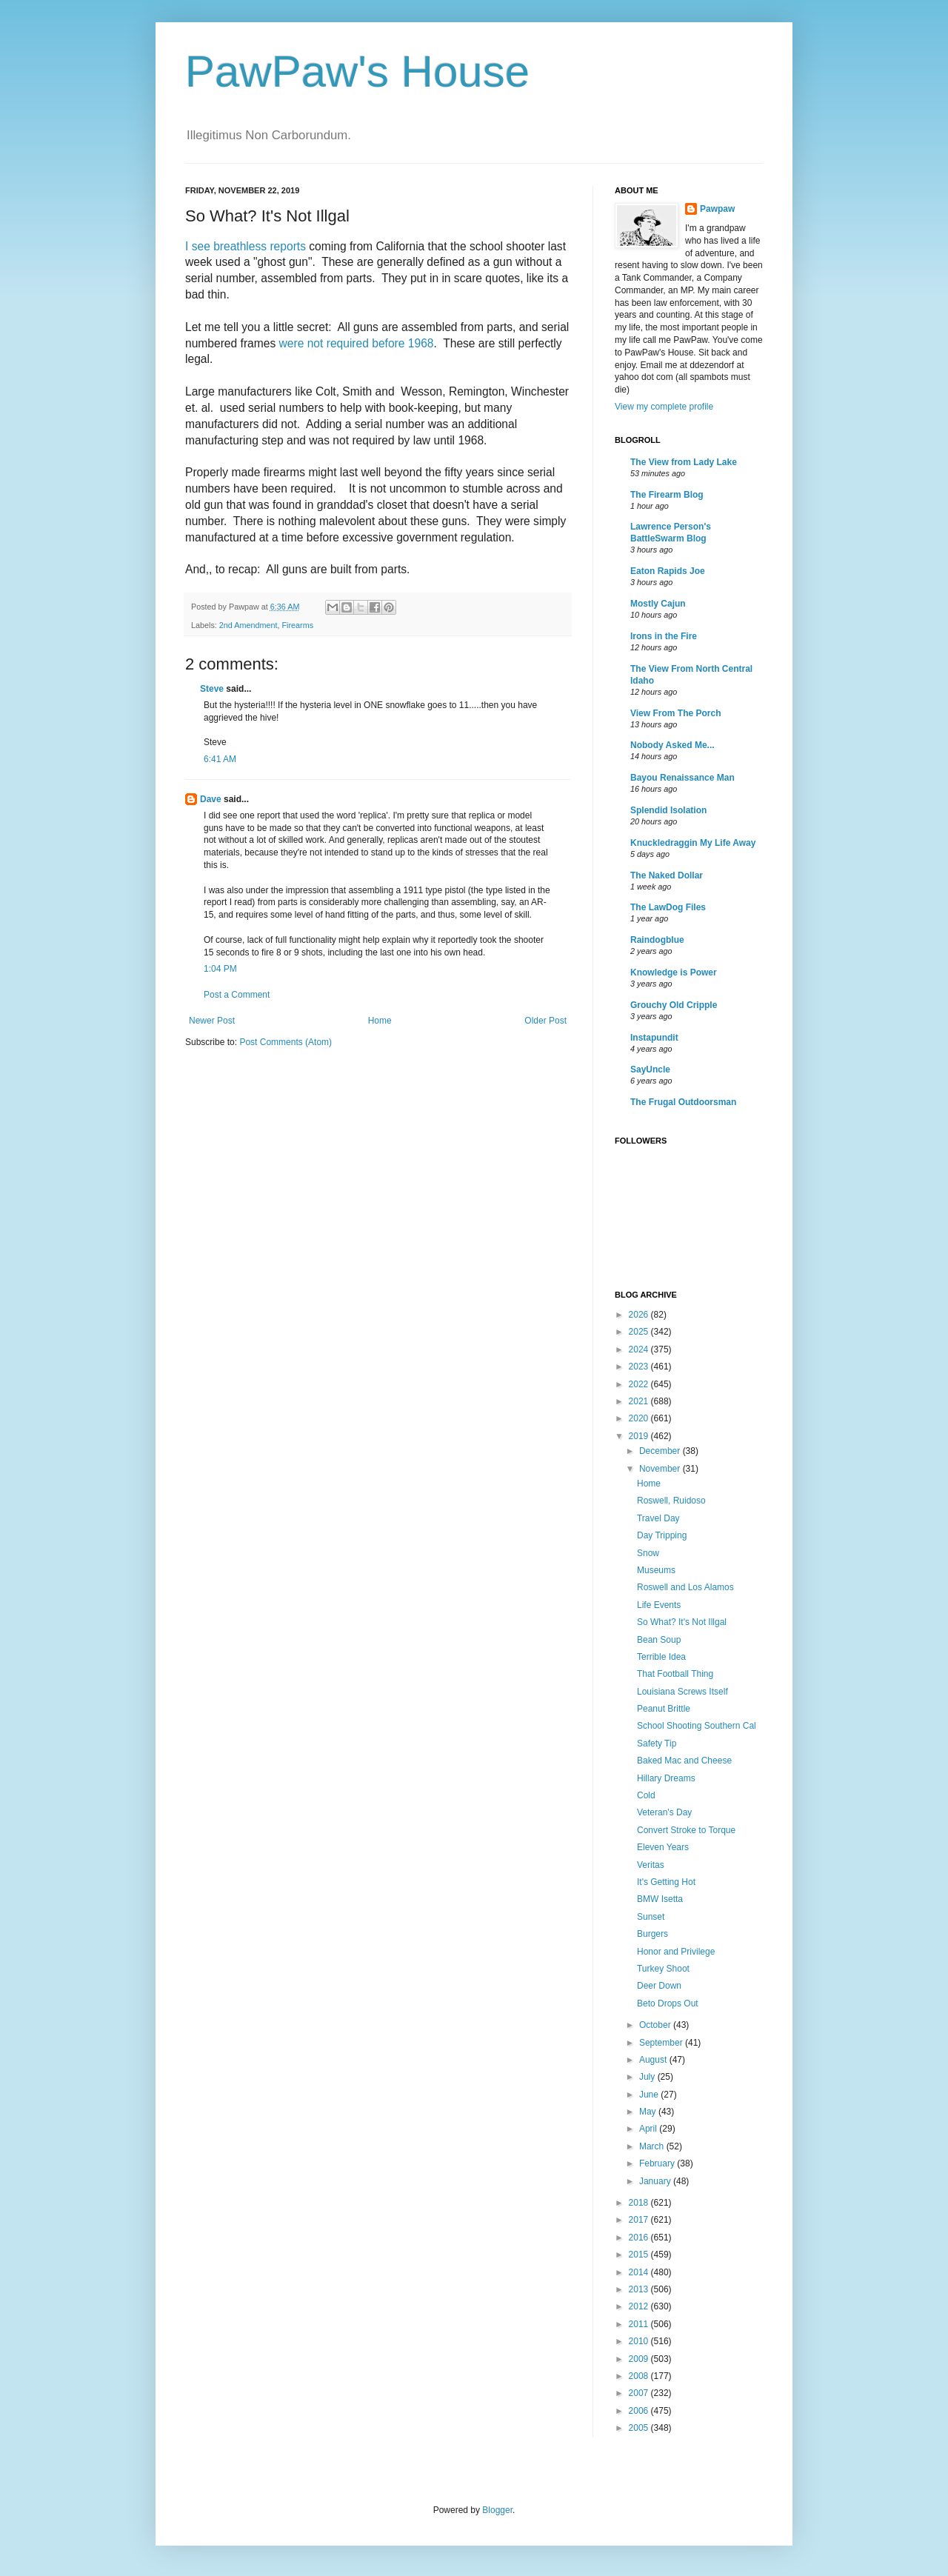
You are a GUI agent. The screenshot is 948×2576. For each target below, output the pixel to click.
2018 (640, 2203)
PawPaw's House (357, 71)
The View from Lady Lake (683, 462)
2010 (640, 2341)
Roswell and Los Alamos (685, 1587)
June (650, 2094)
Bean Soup (659, 1640)
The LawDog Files (668, 907)
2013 (640, 2289)
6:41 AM (220, 759)
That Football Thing (675, 1674)
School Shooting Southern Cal (696, 1726)
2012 (640, 2306)
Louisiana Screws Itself (682, 1691)
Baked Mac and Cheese (684, 1760)
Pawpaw (717, 209)
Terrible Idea (661, 1657)
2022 (640, 1384)
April (649, 2128)
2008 (640, 2376)
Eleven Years (663, 1847)
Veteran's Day (664, 1812)
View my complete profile (664, 406)
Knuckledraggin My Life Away (692, 843)
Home (380, 1020)
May (648, 2111)
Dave (210, 799)
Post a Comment (237, 995)
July (648, 2077)
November (661, 1469)
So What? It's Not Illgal (682, 1622)
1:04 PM (220, 969)
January (656, 2181)
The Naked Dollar (666, 875)
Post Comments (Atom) (285, 1042)
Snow (648, 1553)
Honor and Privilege (676, 1951)
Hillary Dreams (666, 1778)
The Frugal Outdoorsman (683, 1102)
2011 (640, 2324)
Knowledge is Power (673, 972)
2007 (640, 2393)
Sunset (650, 1917)
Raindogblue (657, 940)
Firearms (297, 625)
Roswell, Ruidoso (671, 1500)
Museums (656, 1570)
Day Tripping (662, 1535)
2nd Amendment (248, 625)
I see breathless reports (245, 246)
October (656, 2025)
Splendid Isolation (668, 810)
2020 (640, 1418)
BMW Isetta (660, 1899)
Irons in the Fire (663, 636)
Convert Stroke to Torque (686, 1830)
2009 (640, 2359)
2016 (640, 2237)
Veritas (650, 1865)
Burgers (652, 1934)
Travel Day (658, 1518)
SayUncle (650, 1069)
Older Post (545, 1020)
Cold (646, 1795)
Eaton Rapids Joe (667, 571)
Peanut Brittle (663, 1709)
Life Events (659, 1605)
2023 (640, 1366)
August (654, 2060)
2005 (640, 2428)
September (662, 2043)
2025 (640, 1332)
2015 (640, 2254)
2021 (640, 1401)
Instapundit (654, 1037)
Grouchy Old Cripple (673, 1005)
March (653, 2146)
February (658, 2163)
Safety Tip (656, 1743)
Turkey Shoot (663, 1968)
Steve (212, 689)
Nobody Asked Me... (672, 745)
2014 (640, 2272)
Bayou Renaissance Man (682, 778)
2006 (640, 2411)
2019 (640, 1436)
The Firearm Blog (667, 495)
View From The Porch (675, 713)
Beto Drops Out (667, 2003)
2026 (640, 1314)
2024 (640, 1349)
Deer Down (659, 1986)
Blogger (497, 2510)
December (661, 1451)
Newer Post (212, 1020)
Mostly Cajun (658, 603)
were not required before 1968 (356, 343)
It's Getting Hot (666, 1882)
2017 (640, 2220)
